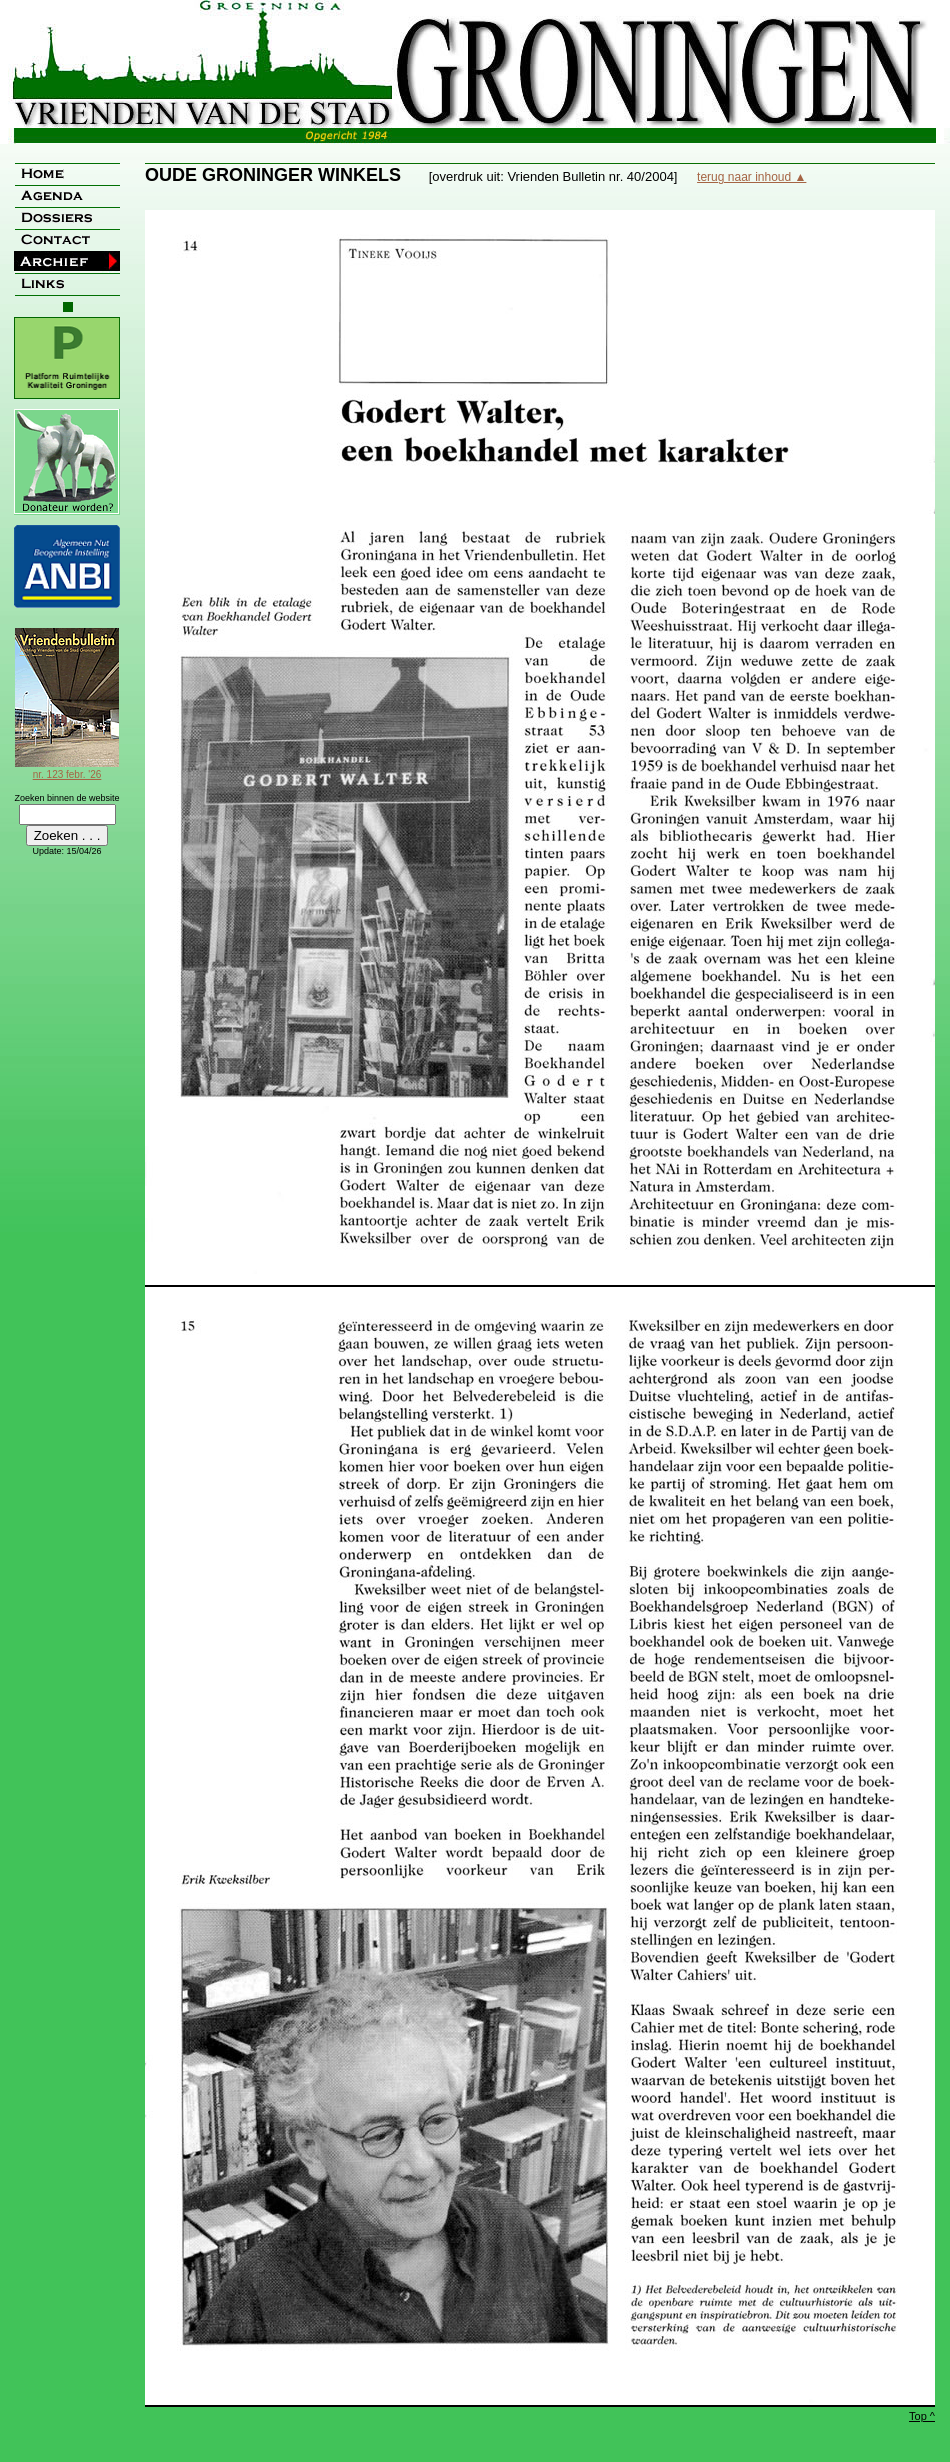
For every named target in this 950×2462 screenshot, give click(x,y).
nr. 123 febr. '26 (67, 769)
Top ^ (922, 2416)
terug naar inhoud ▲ (751, 177)
